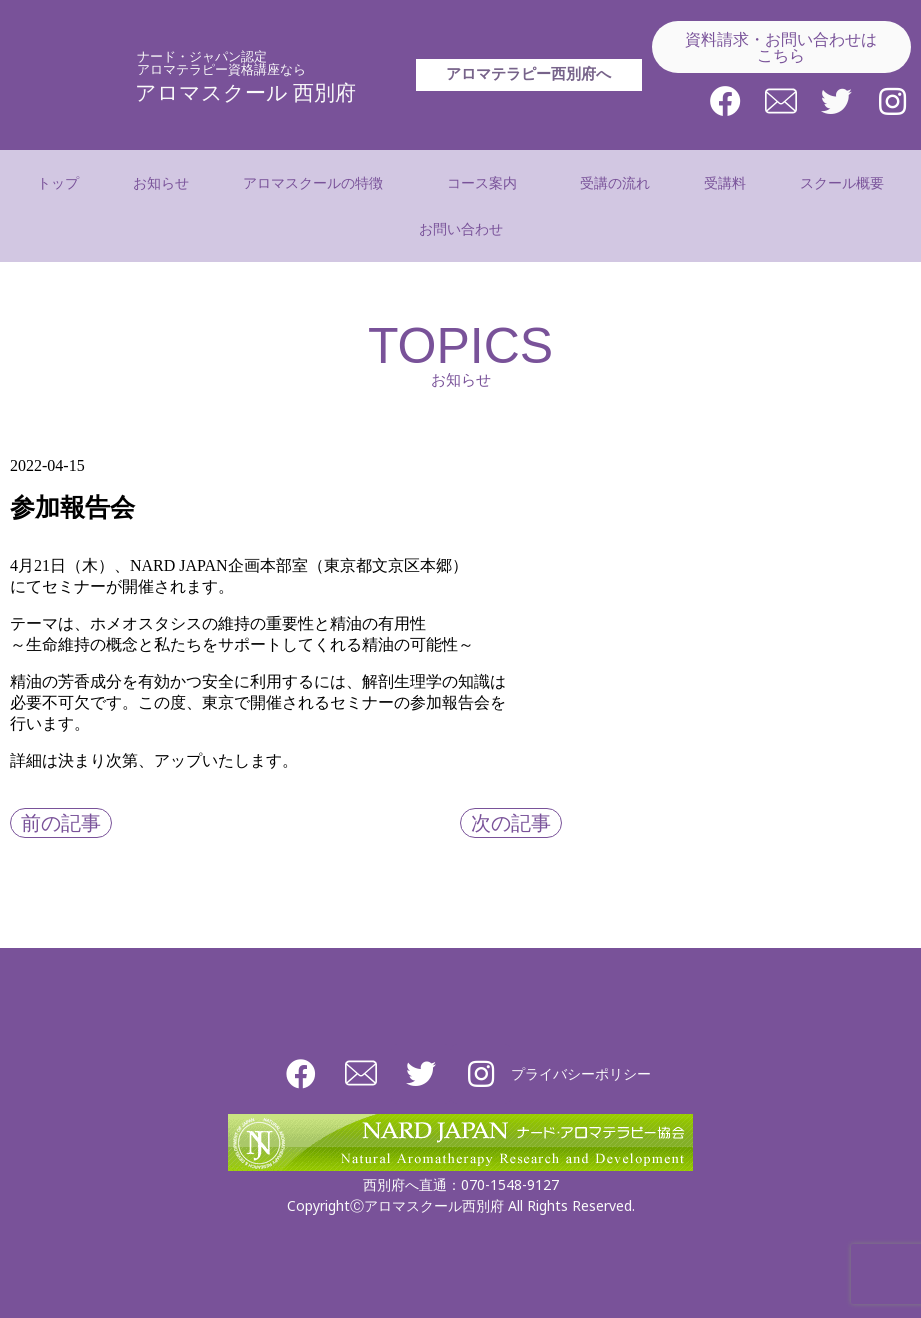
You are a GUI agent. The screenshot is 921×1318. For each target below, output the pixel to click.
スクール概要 (842, 182)
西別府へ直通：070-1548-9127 (461, 1184)
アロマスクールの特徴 (318, 183)
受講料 (725, 182)
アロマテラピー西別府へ (528, 97)
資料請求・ (781, 47)
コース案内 (487, 183)
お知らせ (161, 182)
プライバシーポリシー (581, 1073)
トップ (58, 182)
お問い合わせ (461, 228)
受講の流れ (615, 182)
